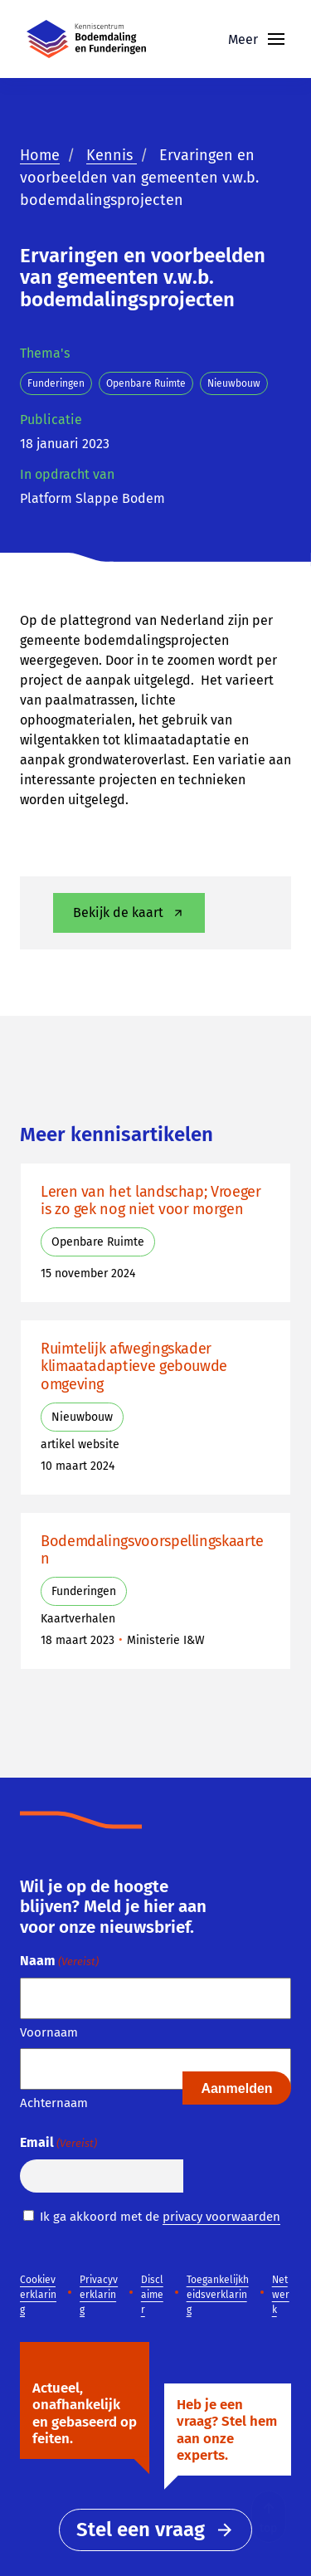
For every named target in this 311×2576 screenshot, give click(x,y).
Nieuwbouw (233, 383)
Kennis (111, 155)
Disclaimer (152, 2294)
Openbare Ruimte (146, 383)
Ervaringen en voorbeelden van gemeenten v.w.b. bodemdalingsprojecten (139, 177)
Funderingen (56, 383)
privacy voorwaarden (221, 2216)
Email (58, 2143)
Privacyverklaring (99, 2294)
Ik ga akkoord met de (160, 2216)
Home (40, 155)
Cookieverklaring (38, 2294)
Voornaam (49, 2032)
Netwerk (280, 2294)
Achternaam (54, 2102)
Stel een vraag (155, 2529)
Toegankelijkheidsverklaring (218, 2294)
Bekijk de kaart (130, 913)
